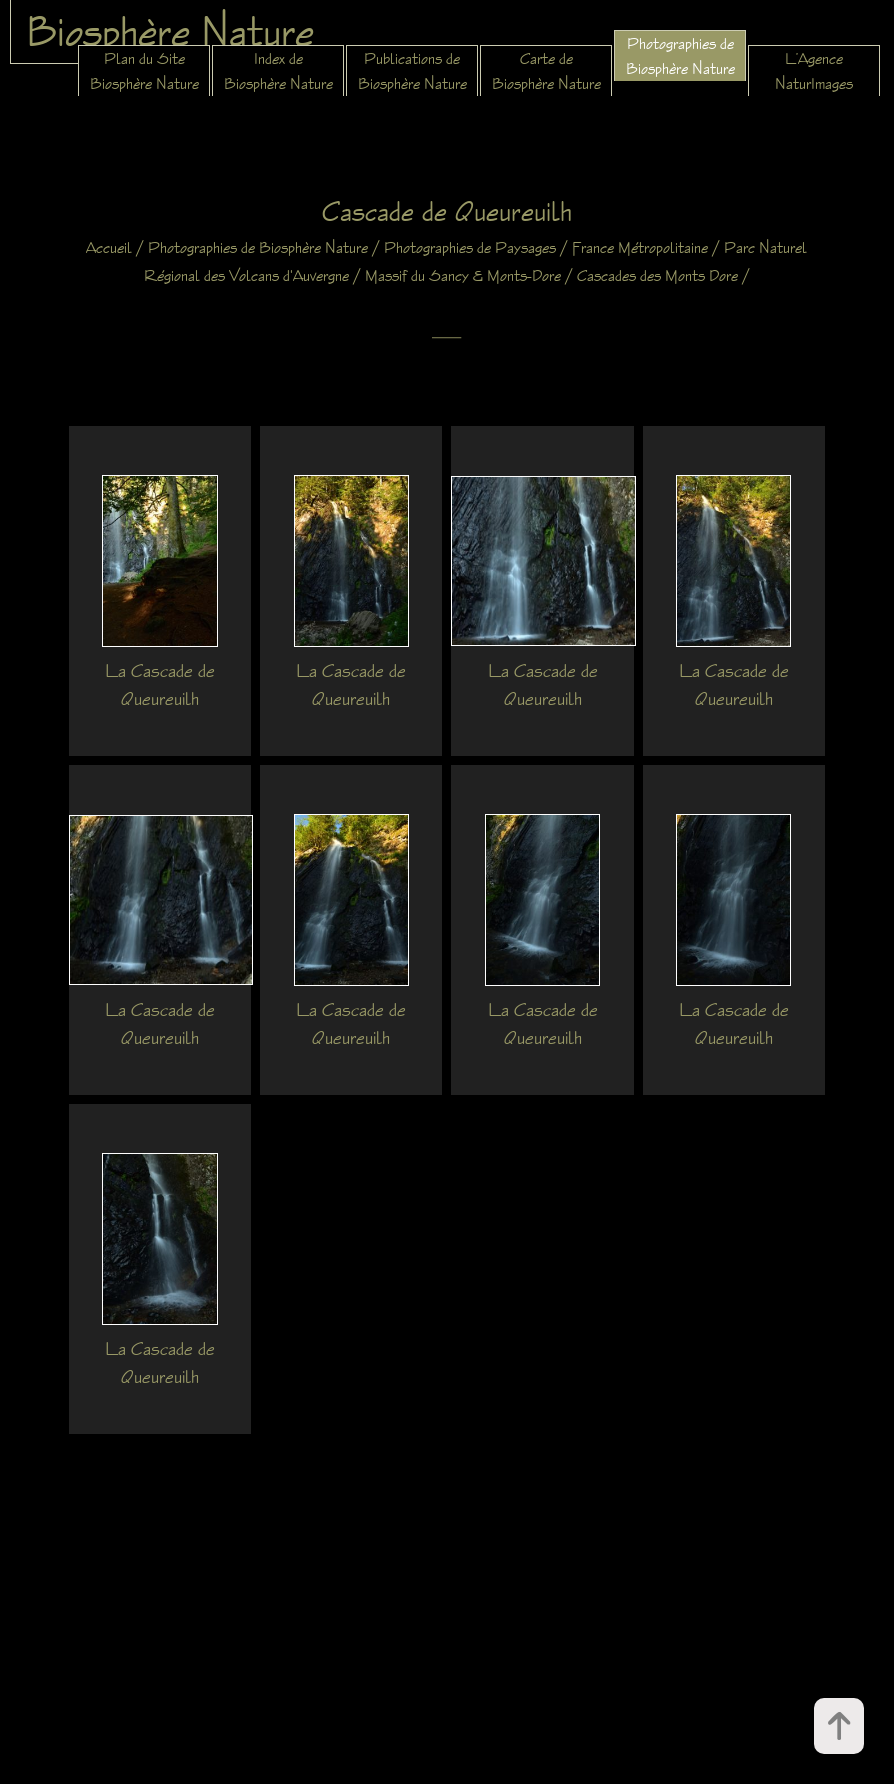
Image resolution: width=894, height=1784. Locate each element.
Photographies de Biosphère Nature (258, 247)
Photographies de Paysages (470, 247)
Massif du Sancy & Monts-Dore (463, 275)
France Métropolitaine (640, 247)
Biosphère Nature (170, 31)
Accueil (109, 247)
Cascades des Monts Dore (657, 275)
